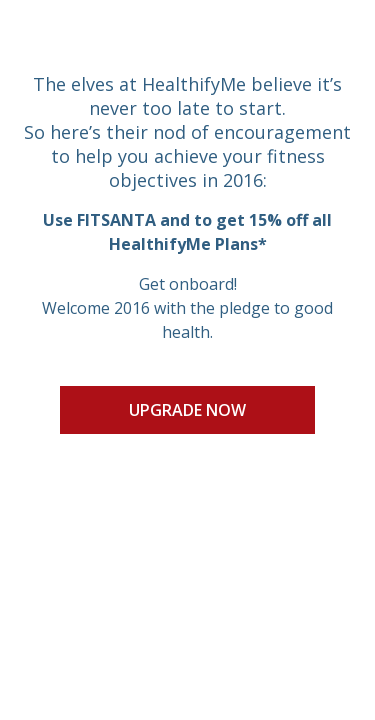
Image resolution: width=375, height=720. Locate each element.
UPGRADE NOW (187, 410)
